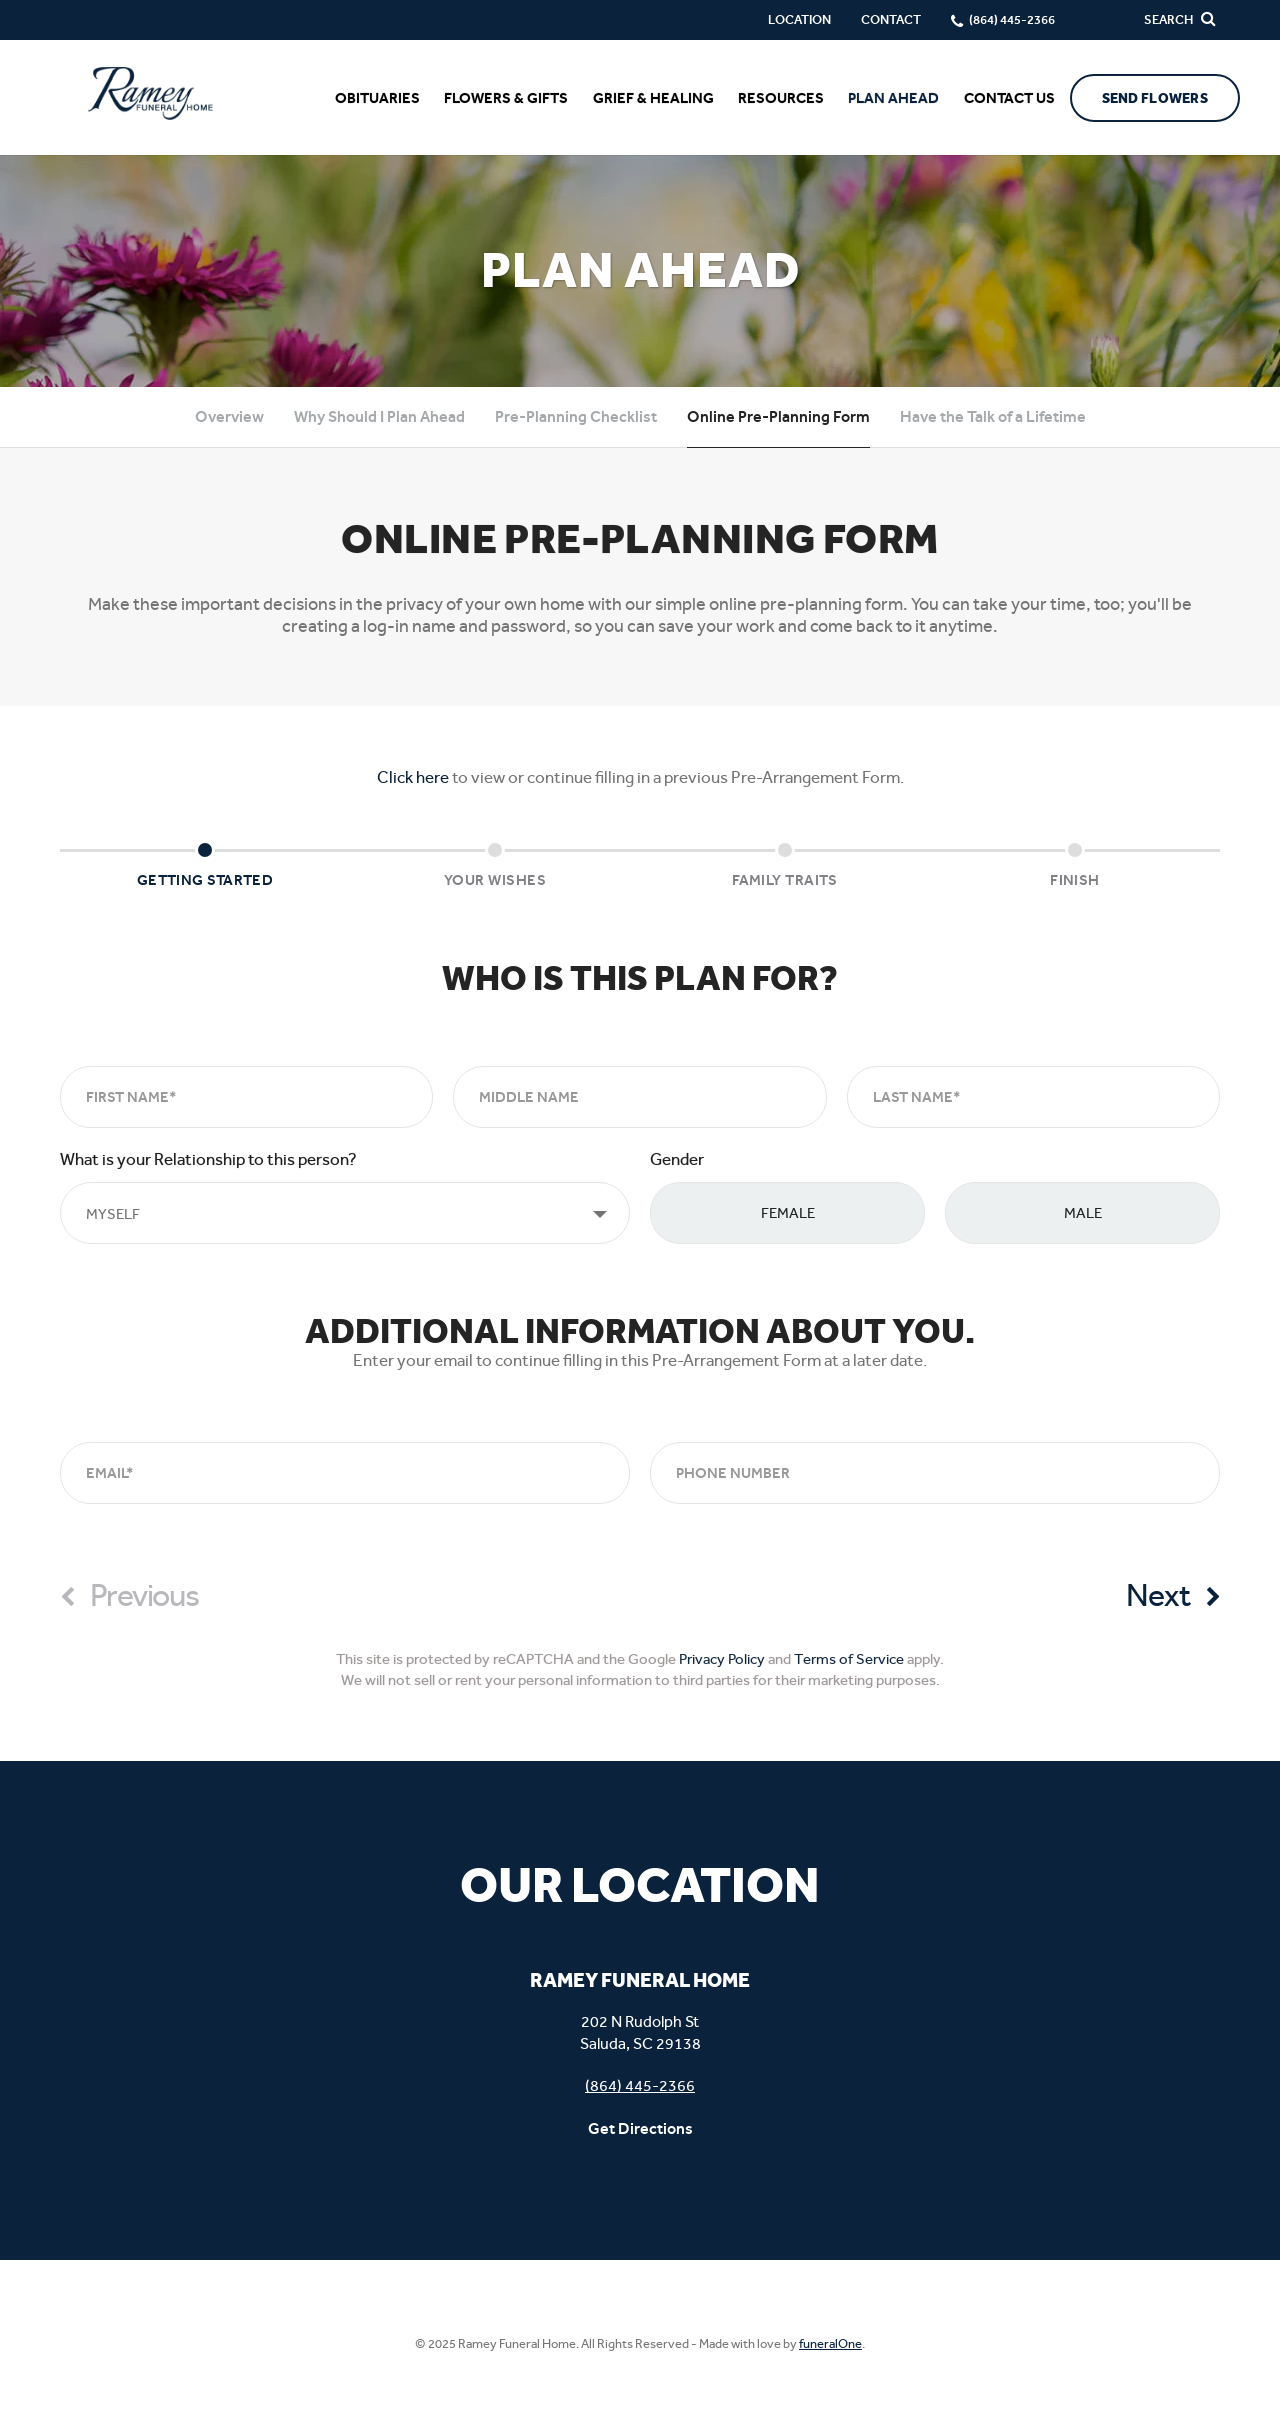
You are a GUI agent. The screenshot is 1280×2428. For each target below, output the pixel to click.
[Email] (345, 1473)
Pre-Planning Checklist (576, 416)
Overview (229, 416)
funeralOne (830, 2343)
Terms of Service (849, 1659)
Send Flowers (1155, 98)
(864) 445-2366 (640, 2085)
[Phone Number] (935, 1473)
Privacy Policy (722, 1659)
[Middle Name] (639, 1097)
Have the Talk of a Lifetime (993, 416)
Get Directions (640, 2128)
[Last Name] (1033, 1097)
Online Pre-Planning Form (778, 416)
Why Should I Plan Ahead (379, 416)
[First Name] (246, 1097)
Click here (413, 777)
